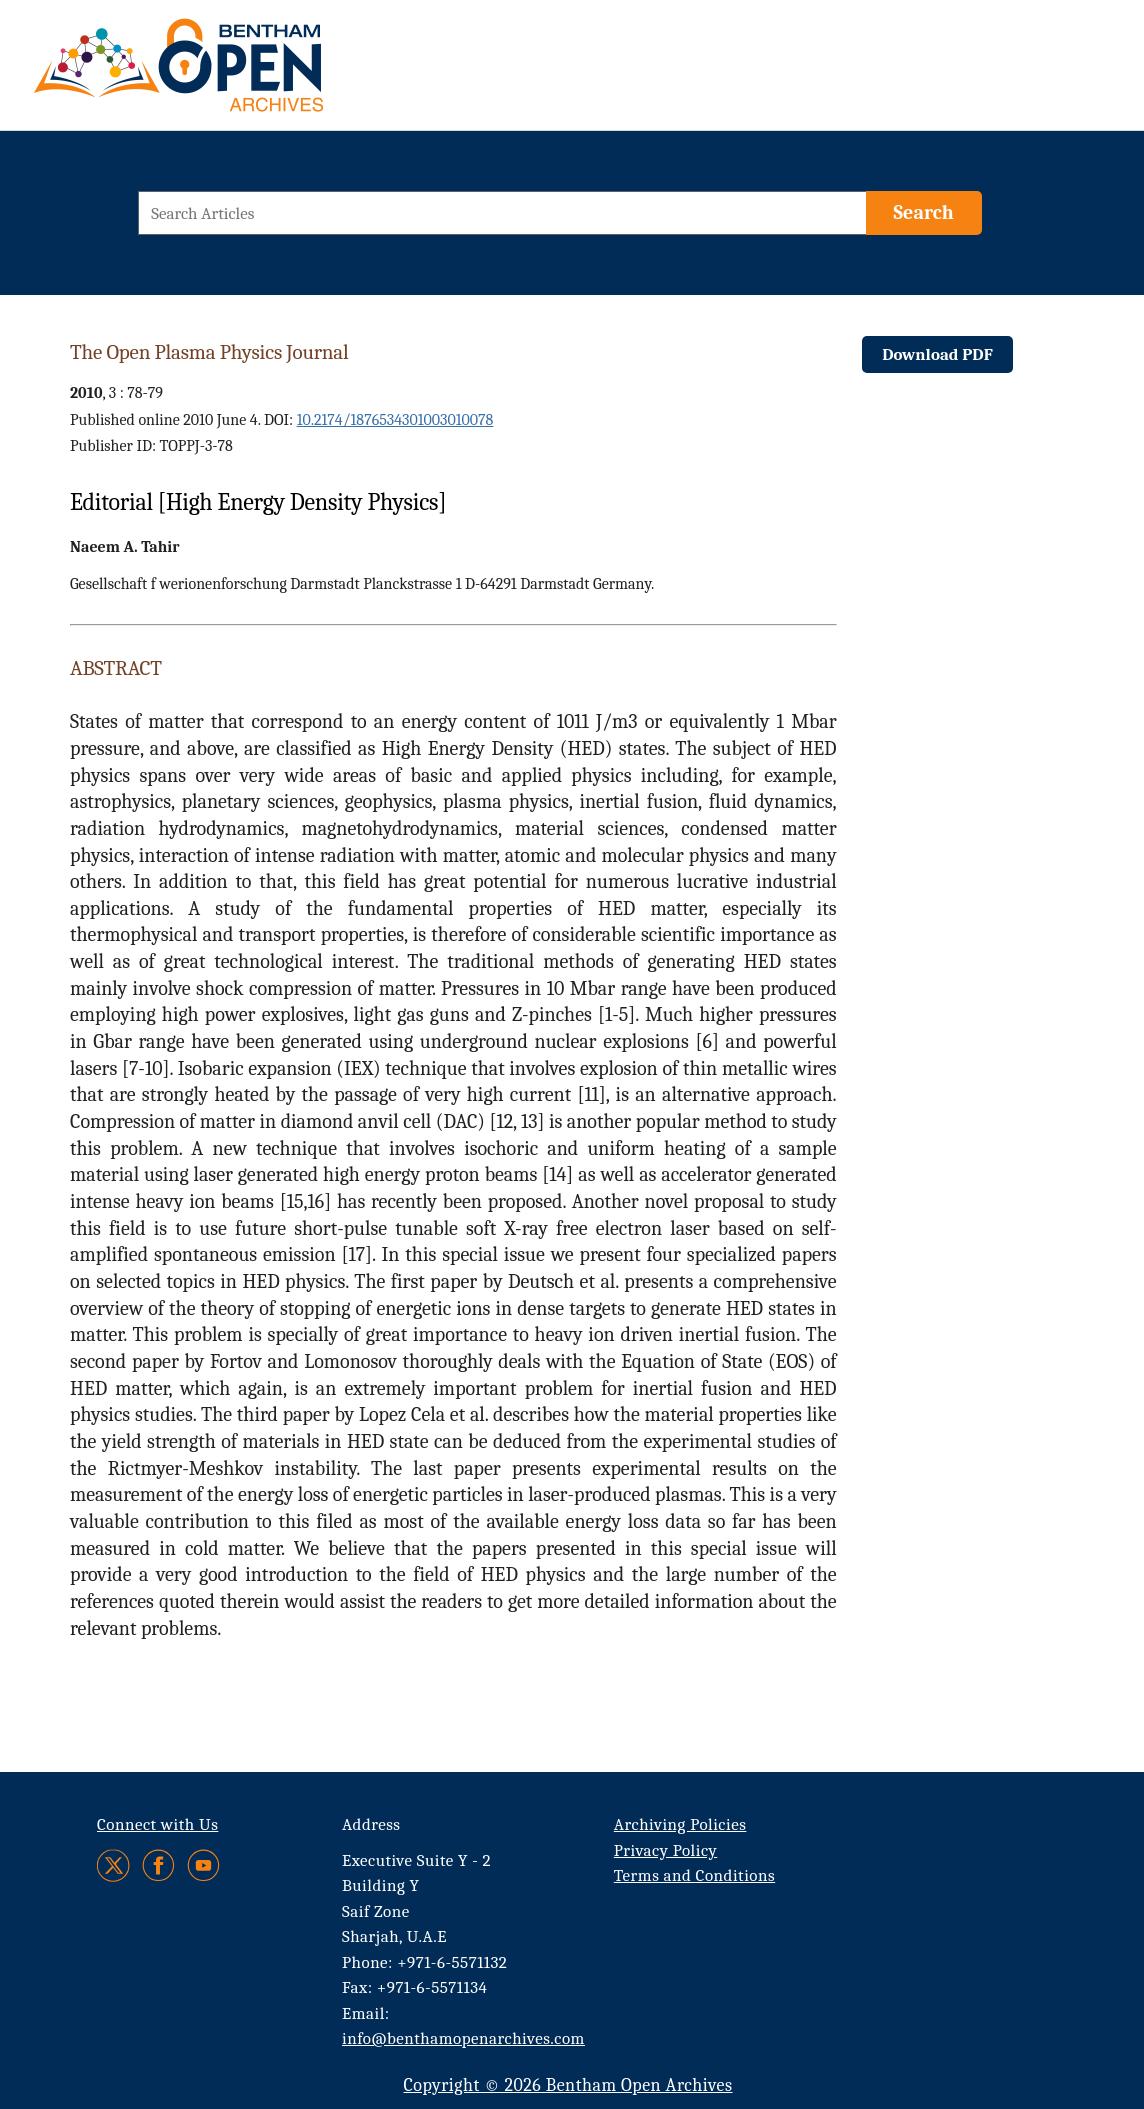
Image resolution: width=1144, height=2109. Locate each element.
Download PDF (937, 354)
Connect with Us (157, 1824)
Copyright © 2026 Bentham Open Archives (567, 2085)
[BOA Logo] (237, 73)
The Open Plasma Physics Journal (209, 352)
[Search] (924, 213)
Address (371, 1824)
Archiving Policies (680, 1824)
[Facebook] (158, 1865)
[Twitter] (114, 1865)
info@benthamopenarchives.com (463, 2038)
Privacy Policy (665, 1850)
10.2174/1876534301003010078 (395, 420)
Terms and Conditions (694, 1875)
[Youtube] (203, 1865)
